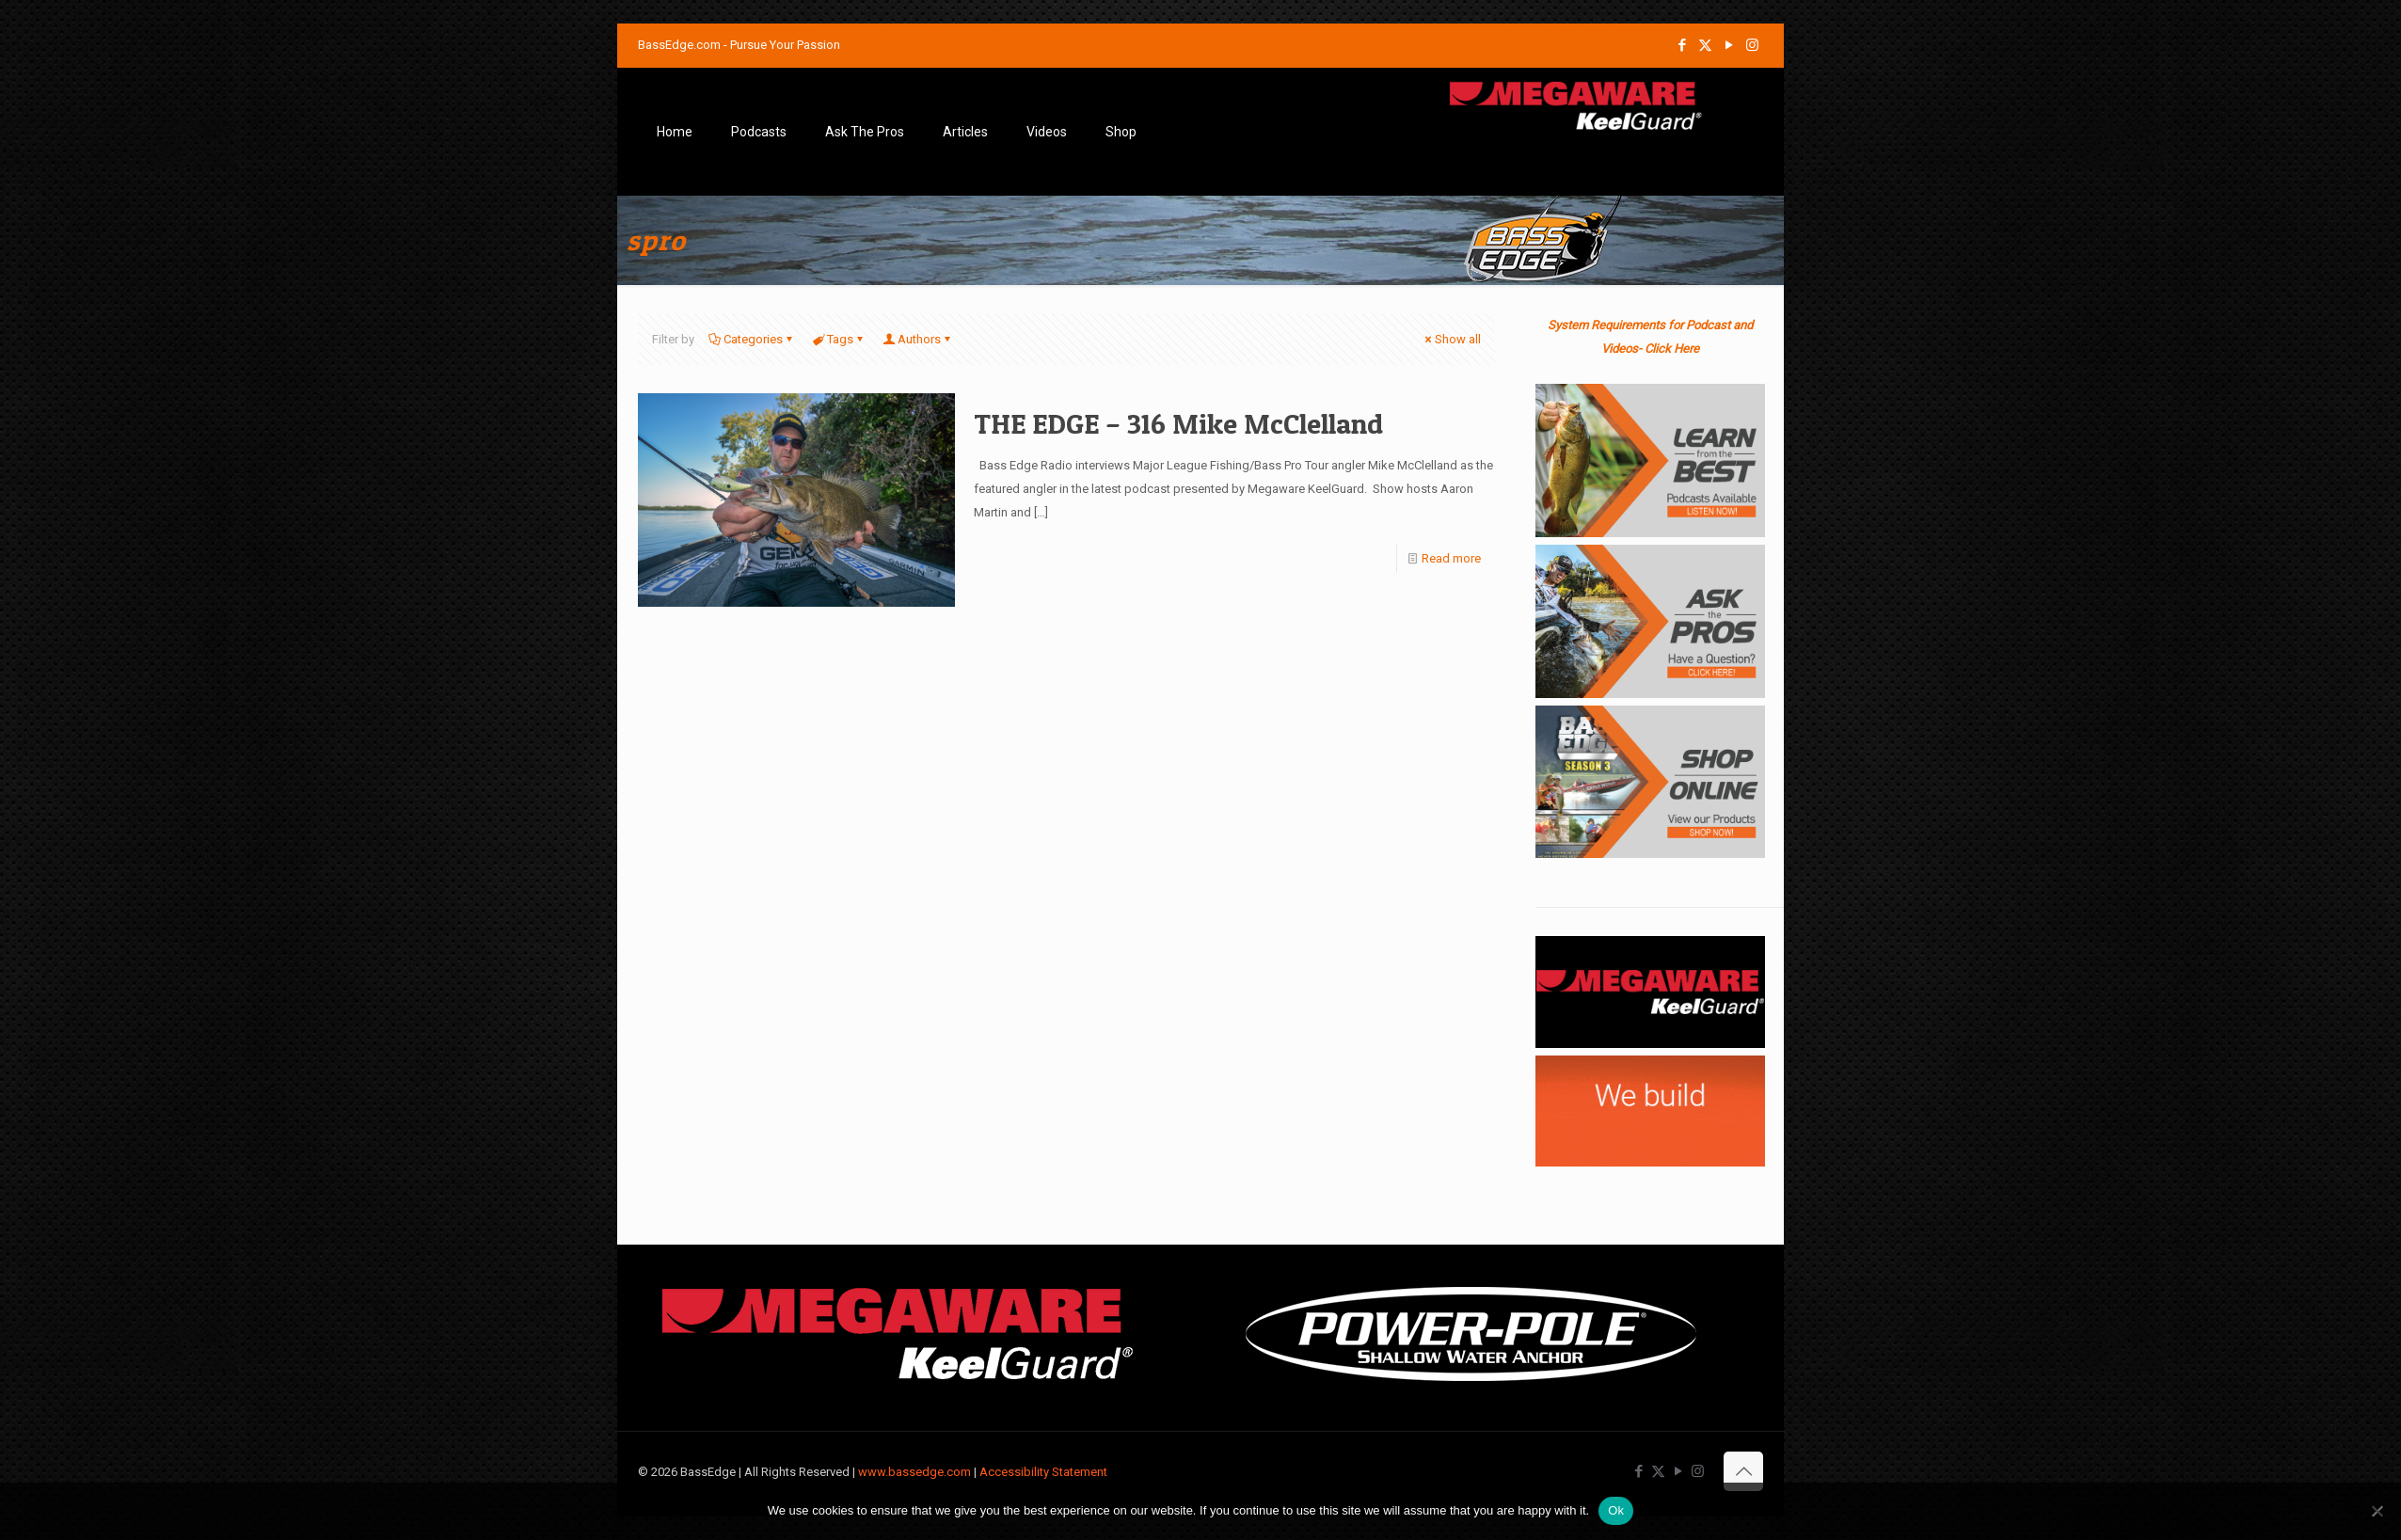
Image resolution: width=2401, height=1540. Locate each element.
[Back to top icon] (1743, 1471)
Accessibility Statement (1043, 1472)
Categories (751, 339)
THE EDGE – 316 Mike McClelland (1178, 423)
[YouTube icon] (1729, 45)
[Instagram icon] (1752, 45)
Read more (1451, 558)
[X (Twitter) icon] (1705, 45)
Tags (839, 339)
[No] (2377, 1510)
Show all (1452, 339)
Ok (1616, 1510)
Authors (917, 339)
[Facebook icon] (1682, 45)
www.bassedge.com (914, 1472)
